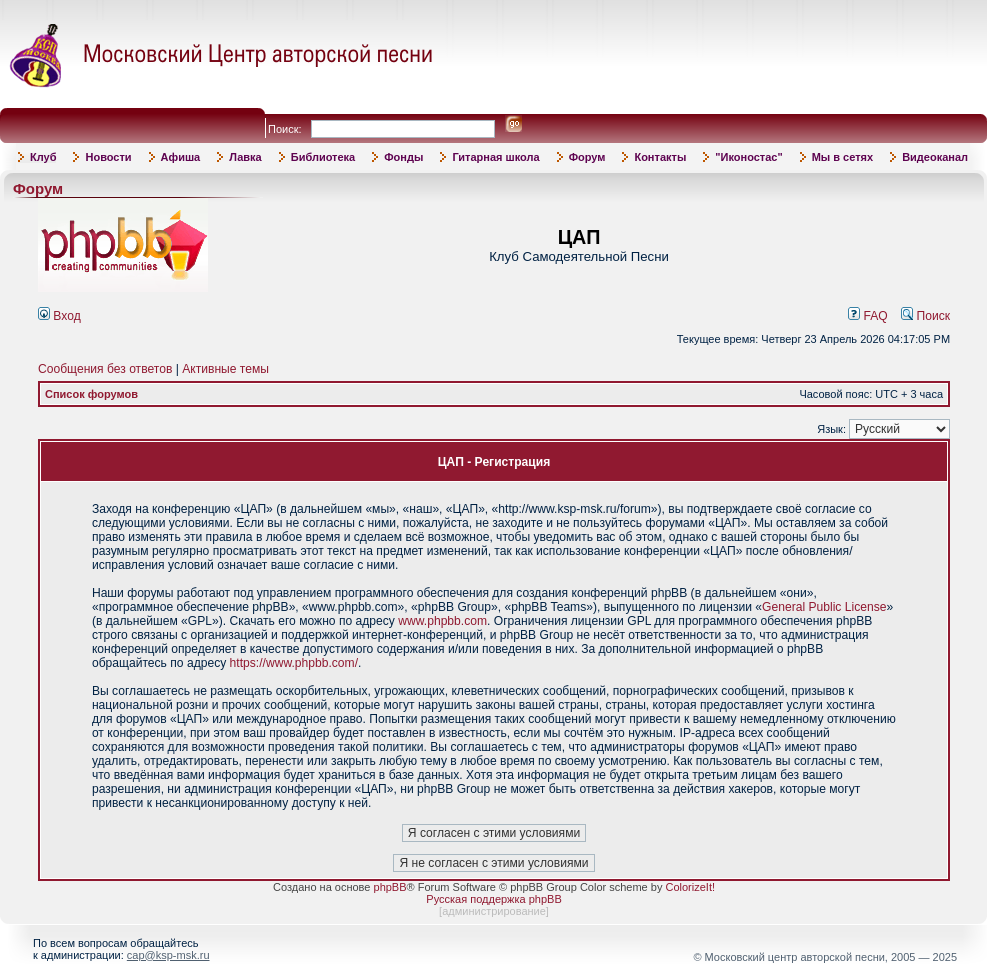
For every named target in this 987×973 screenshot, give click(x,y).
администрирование (494, 911)
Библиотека (323, 157)
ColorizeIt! (690, 887)
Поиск (925, 316)
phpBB (390, 887)
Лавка (245, 157)
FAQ (868, 316)
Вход (59, 316)
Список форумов (91, 394)
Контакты (660, 157)
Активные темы (225, 369)
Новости (108, 157)
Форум (587, 157)
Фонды (403, 157)
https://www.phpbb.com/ (294, 663)
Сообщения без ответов (105, 369)
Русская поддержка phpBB (493, 899)
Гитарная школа (495, 157)
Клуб (43, 157)
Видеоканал (935, 157)
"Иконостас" (748, 157)
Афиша (181, 157)
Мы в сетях (842, 157)
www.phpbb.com (442, 621)
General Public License (824, 607)
